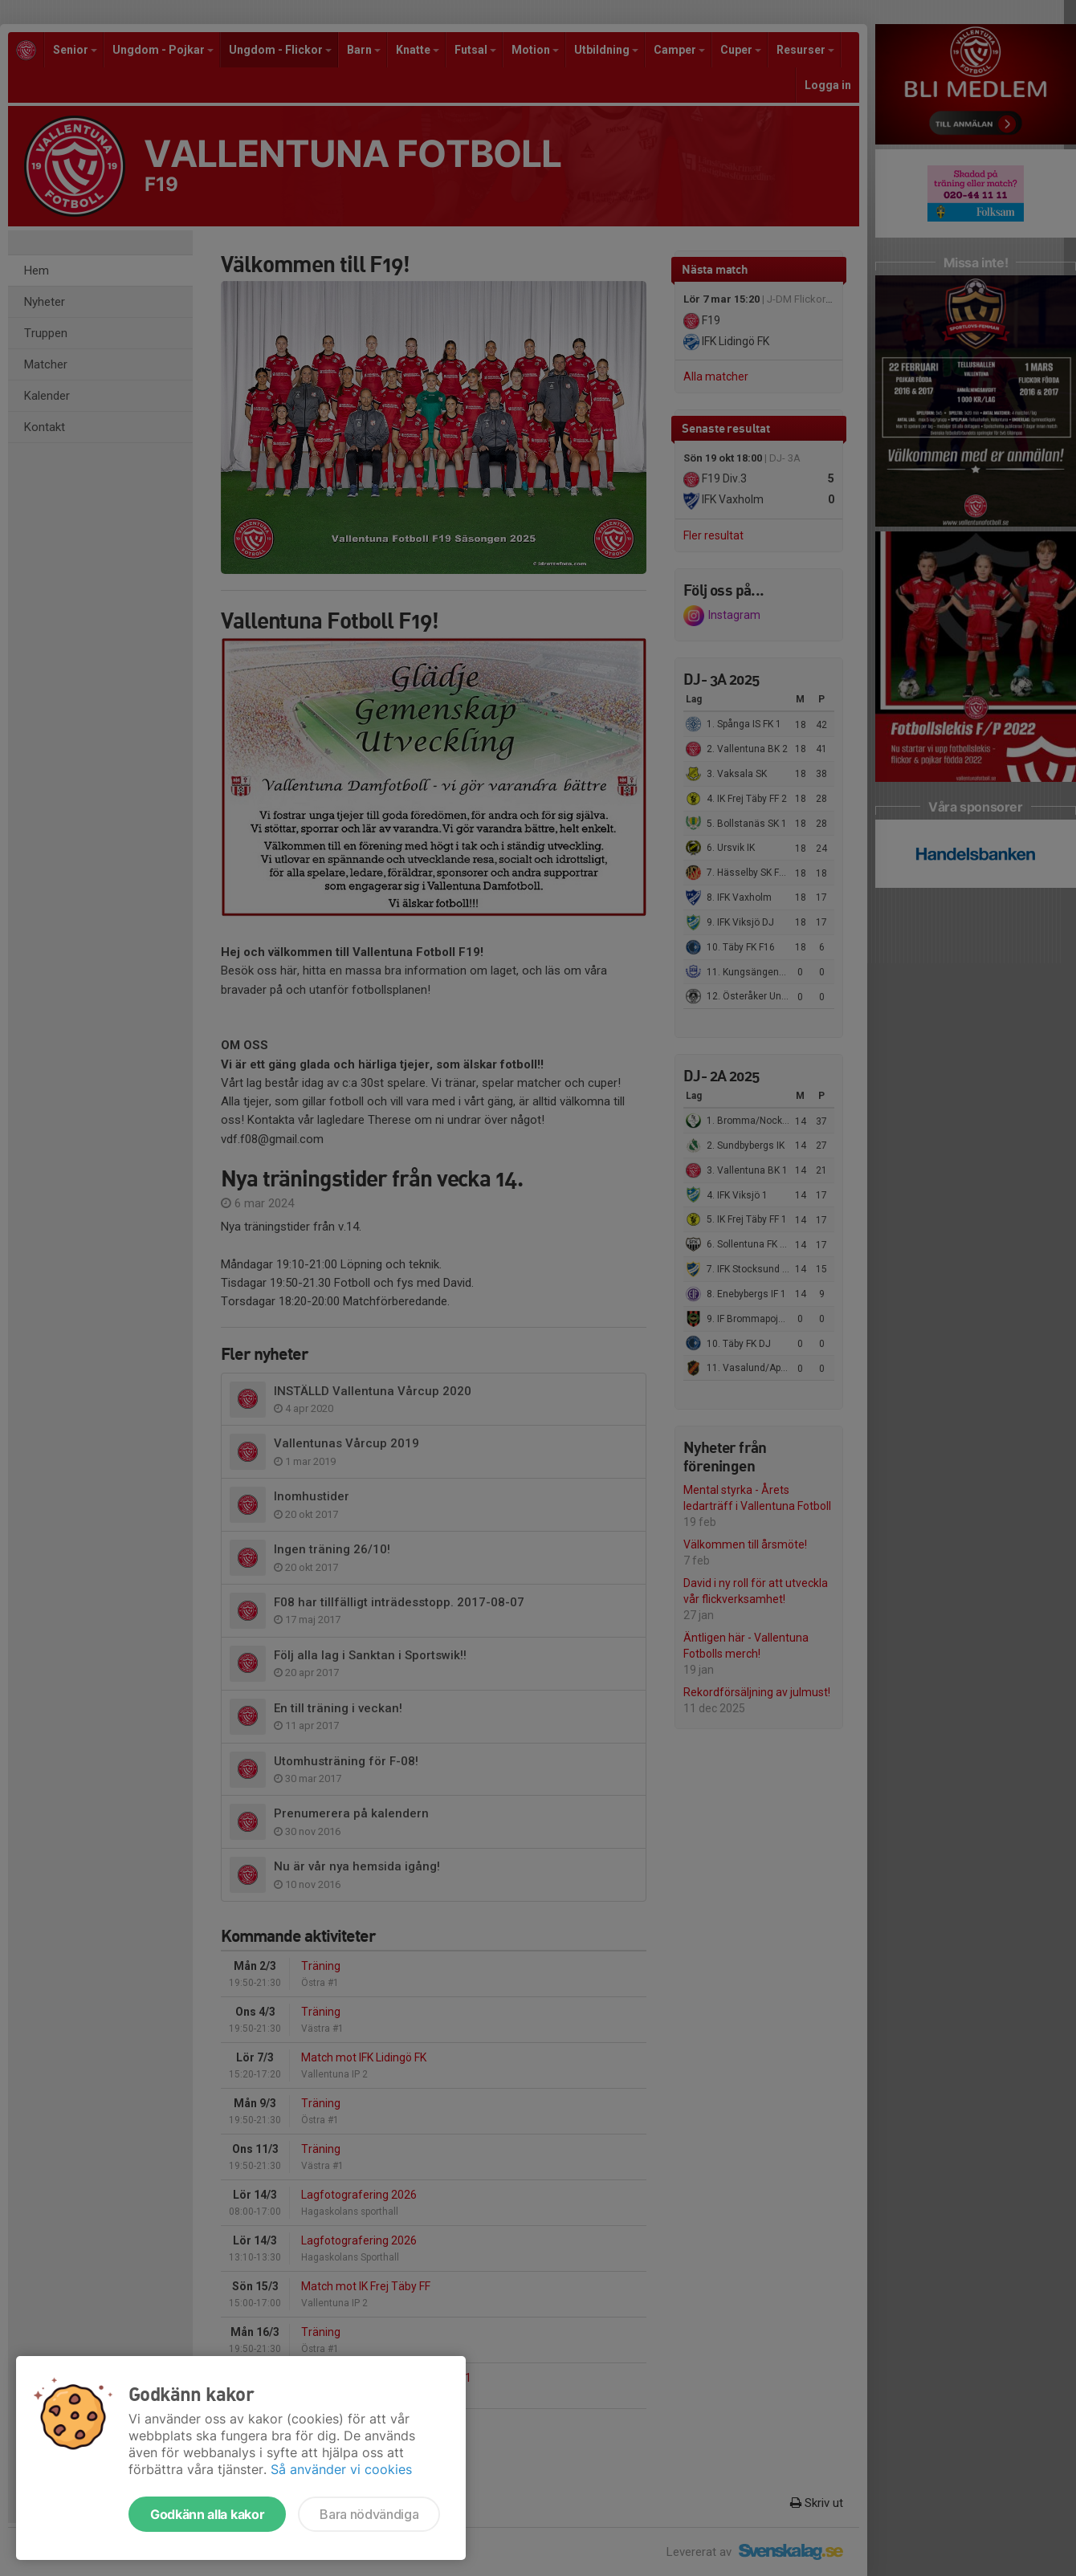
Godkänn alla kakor (207, 2514)
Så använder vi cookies (341, 2469)
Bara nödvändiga (369, 2514)
